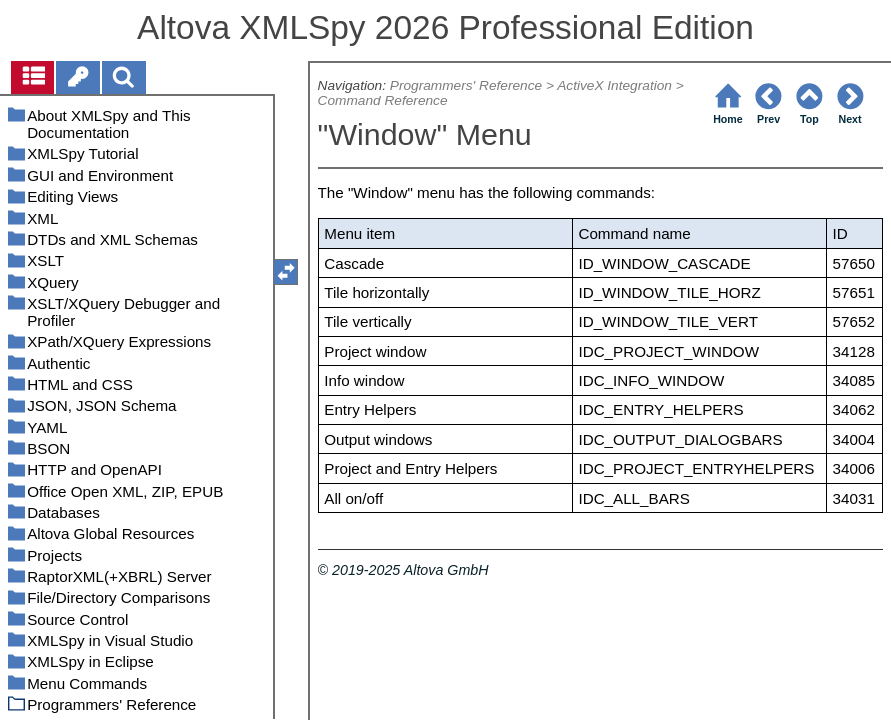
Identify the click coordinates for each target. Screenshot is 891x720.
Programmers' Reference (466, 85)
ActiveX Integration (614, 85)
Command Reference (383, 100)
